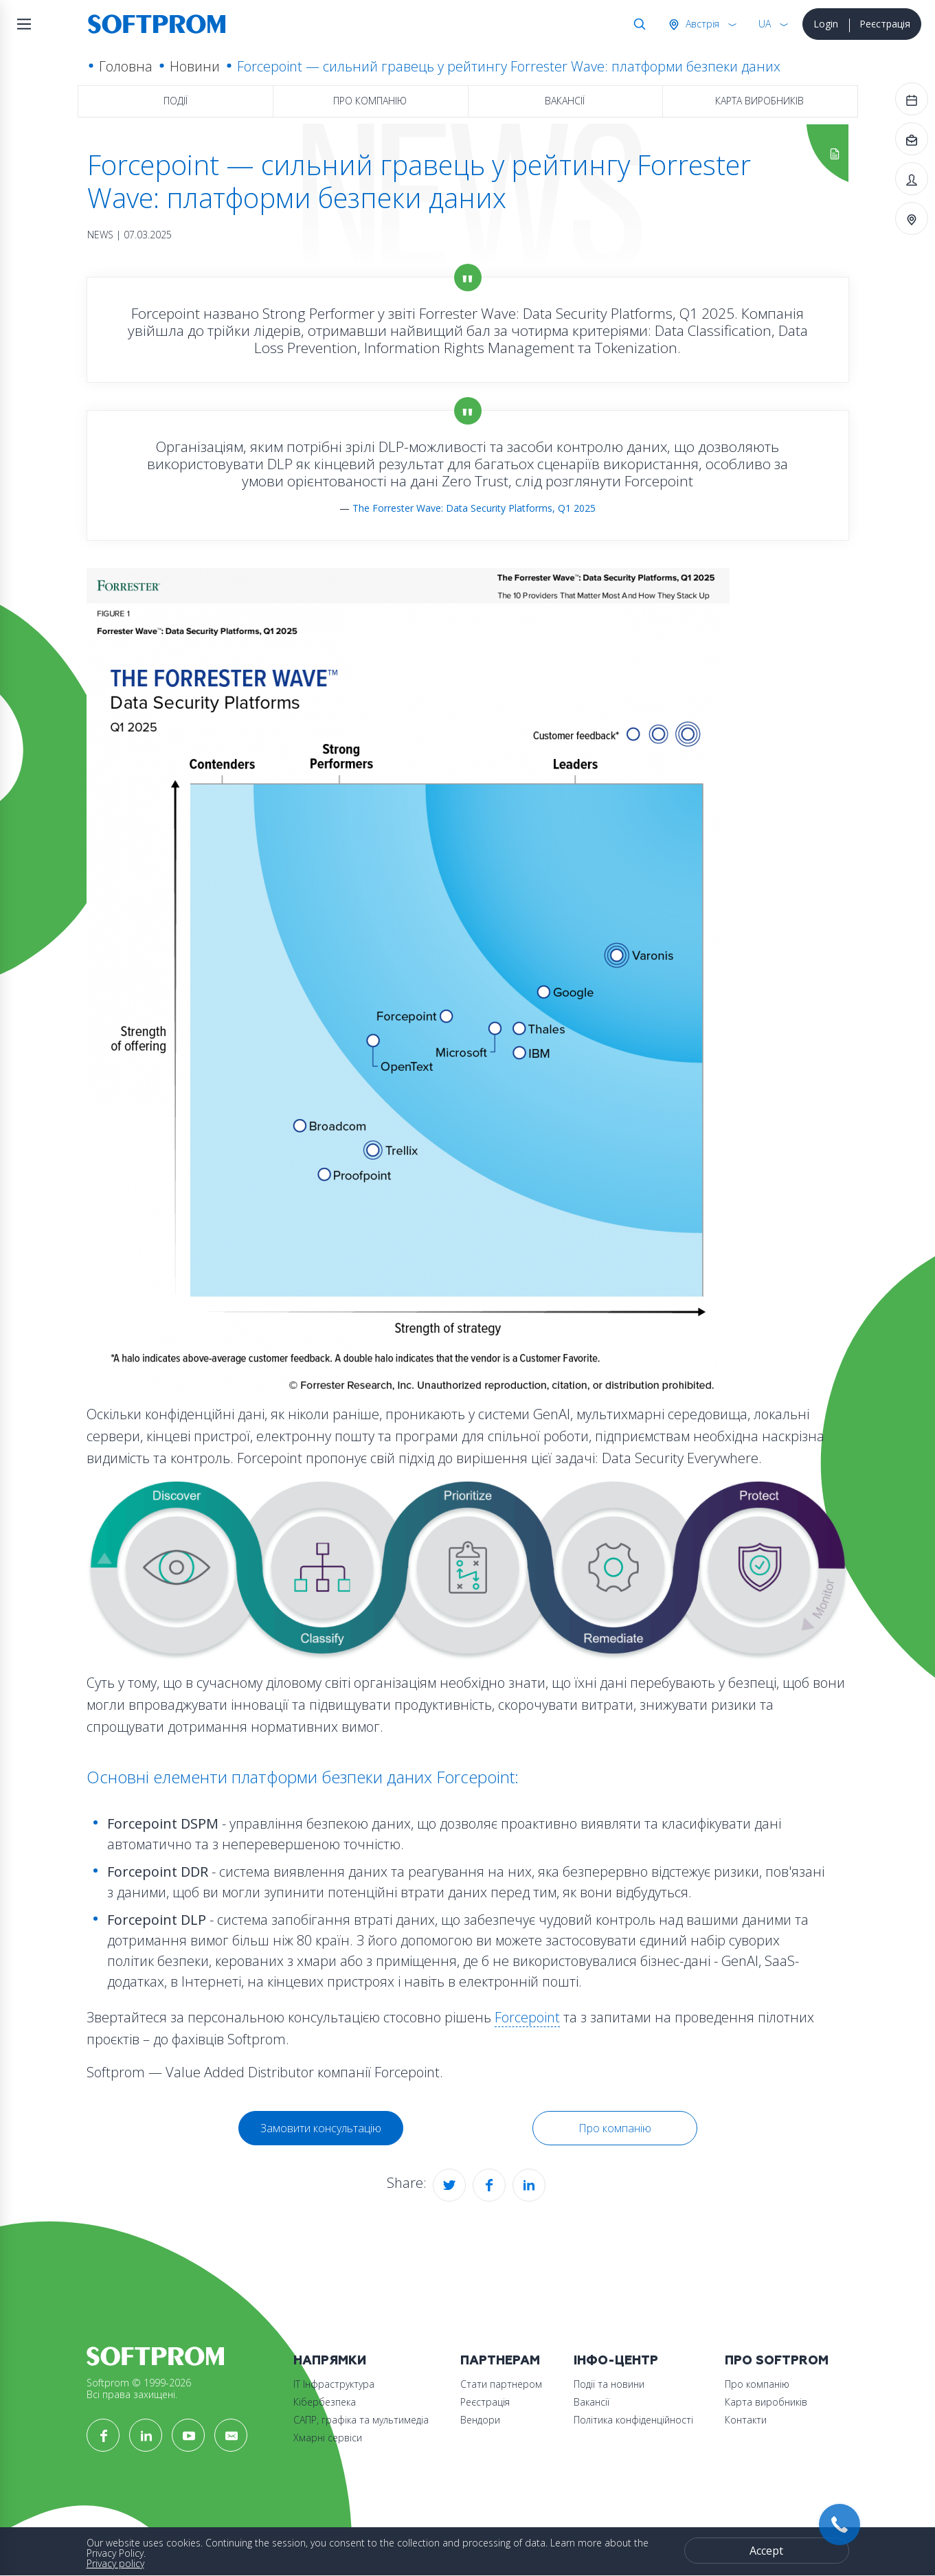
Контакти (746, 2419)
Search (637, 24)
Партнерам (500, 2361)
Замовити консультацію (320, 2128)
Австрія (701, 23)
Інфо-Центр (616, 2361)
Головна (126, 66)
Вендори (480, 2419)
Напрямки (329, 2361)
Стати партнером (501, 2384)
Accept (766, 2550)
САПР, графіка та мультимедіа (361, 2419)
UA (764, 23)
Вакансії (565, 100)
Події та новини (609, 2384)
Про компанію (370, 100)
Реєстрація (884, 23)
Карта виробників (759, 100)
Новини (195, 66)
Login (825, 23)
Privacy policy (115, 2563)
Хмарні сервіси (327, 2437)
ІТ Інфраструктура (333, 2384)
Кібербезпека (324, 2401)
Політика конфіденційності (633, 2419)
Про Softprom (777, 2361)
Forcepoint (527, 2017)
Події (176, 100)
